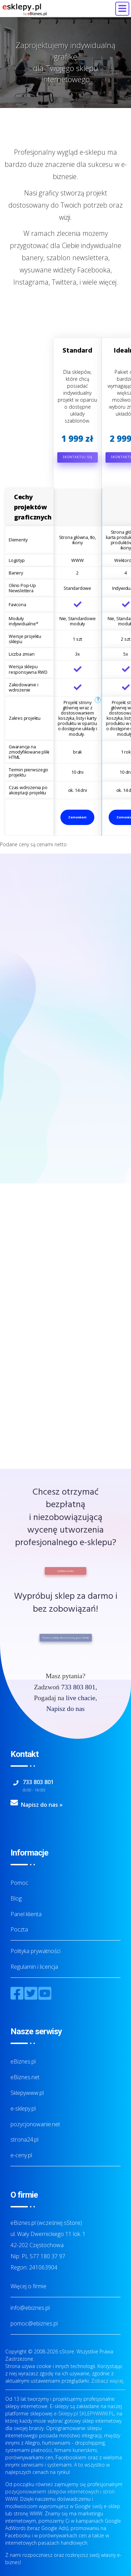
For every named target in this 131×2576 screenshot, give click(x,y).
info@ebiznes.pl (30, 2308)
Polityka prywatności (35, 1951)
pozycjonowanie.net (35, 2124)
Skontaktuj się (78, 457)
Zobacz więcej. (107, 2380)
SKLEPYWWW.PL (96, 2413)
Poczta (19, 1929)
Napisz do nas (65, 1708)
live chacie (80, 1698)
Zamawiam (77, 817)
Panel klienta (26, 1914)
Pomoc (19, 1883)
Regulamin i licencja (34, 1966)
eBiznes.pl (23, 2061)
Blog (16, 1898)
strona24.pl (24, 2139)
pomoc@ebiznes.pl (34, 2323)
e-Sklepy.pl (66, 2413)
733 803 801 (78, 1687)
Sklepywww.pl (27, 2093)
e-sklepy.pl (23, 2108)
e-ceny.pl (21, 2155)
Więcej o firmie (28, 2286)
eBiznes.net (24, 2077)
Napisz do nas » (42, 1804)
